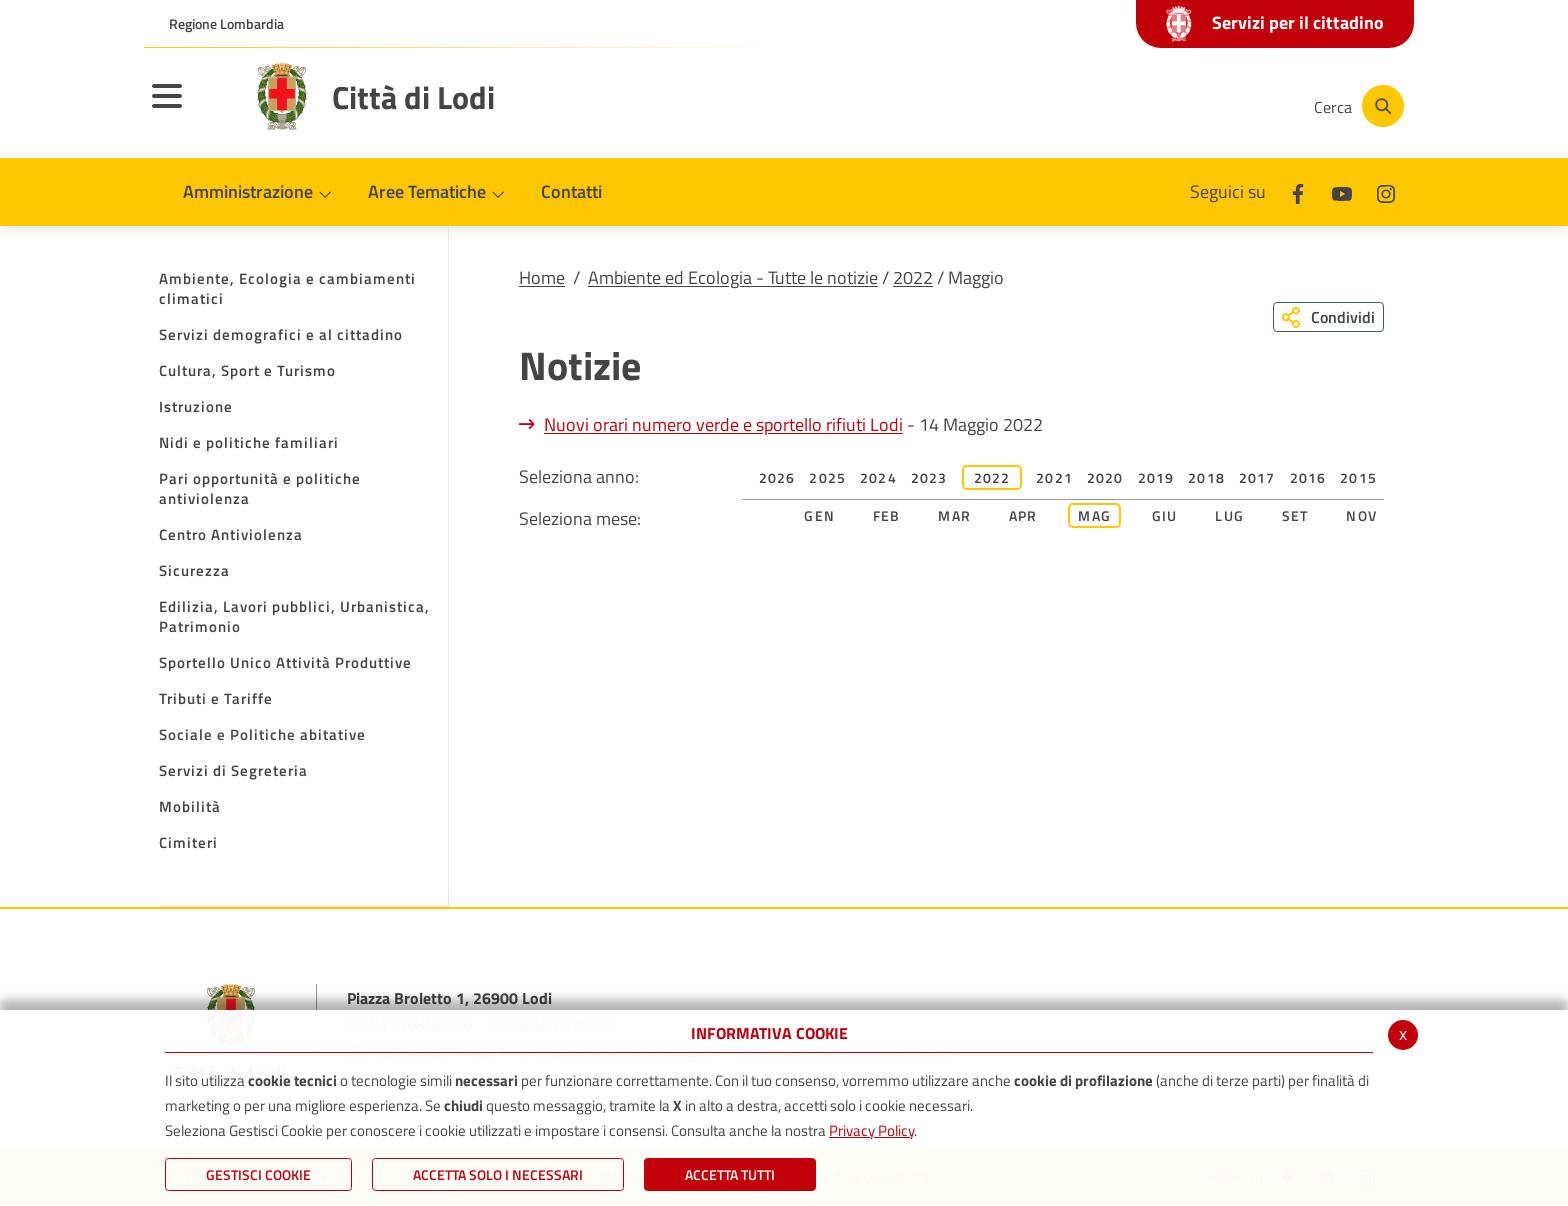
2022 (913, 277)
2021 (1054, 477)
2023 (929, 477)
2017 (1257, 477)
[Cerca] (1356, 106)
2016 (1308, 477)
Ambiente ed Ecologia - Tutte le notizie (733, 277)
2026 (777, 477)
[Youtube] (1158, 106)
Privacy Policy (871, 1130)
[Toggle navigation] (192, 109)
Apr (1023, 515)
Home (542, 277)
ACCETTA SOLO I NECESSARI (498, 1174)
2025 (827, 477)
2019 (1156, 477)
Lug (1229, 515)
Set (1295, 515)
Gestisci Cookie (258, 1174)
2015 (1358, 477)
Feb (887, 515)
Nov (1361, 515)
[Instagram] (1218, 106)
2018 (1206, 477)
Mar (954, 515)
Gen (819, 515)
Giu (1165, 515)
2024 (878, 477)
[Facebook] (1098, 106)
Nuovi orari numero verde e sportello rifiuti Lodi (723, 424)
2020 (1105, 477)
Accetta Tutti (730, 1174)
